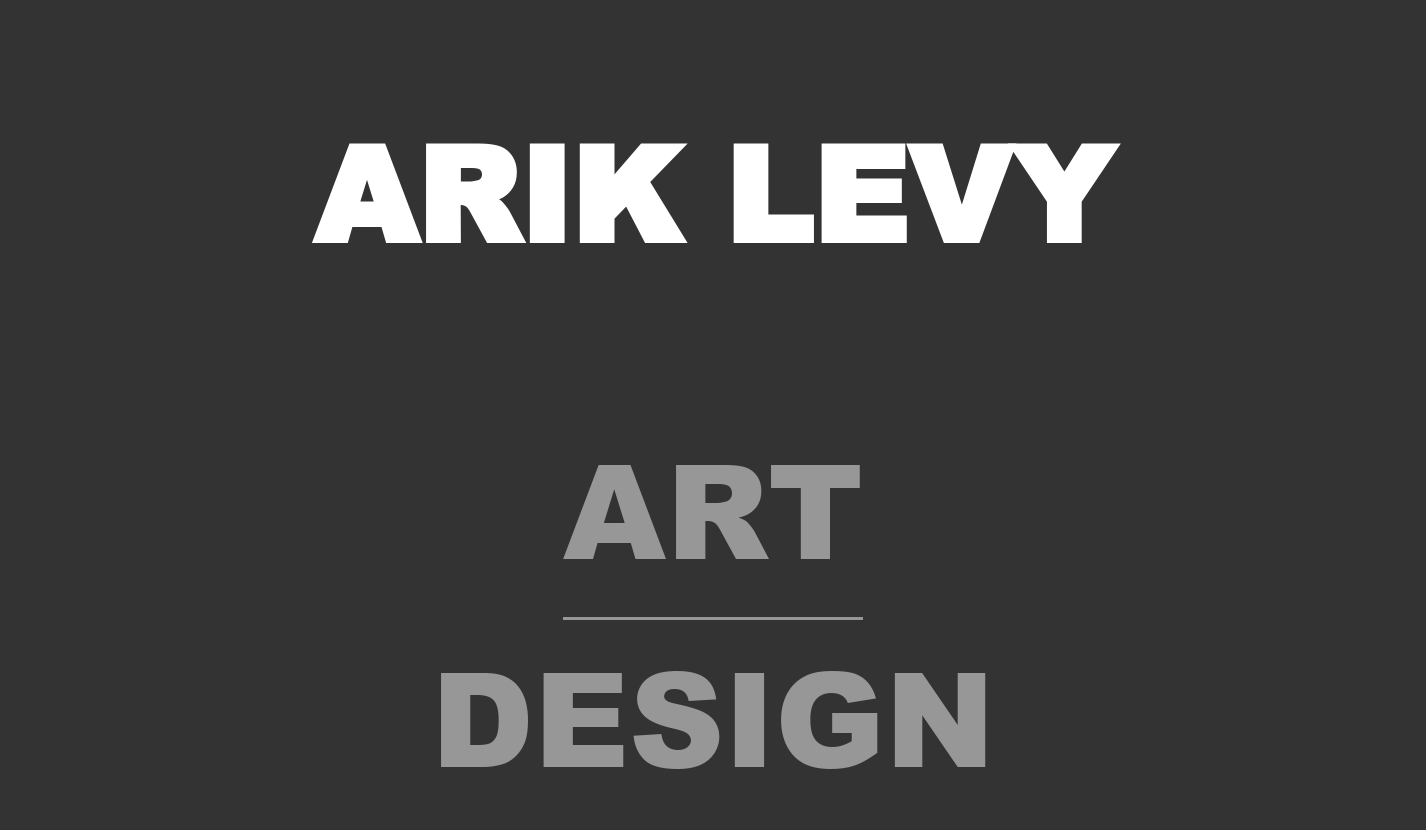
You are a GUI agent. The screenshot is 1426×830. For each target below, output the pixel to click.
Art (713, 507)
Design (713, 715)
